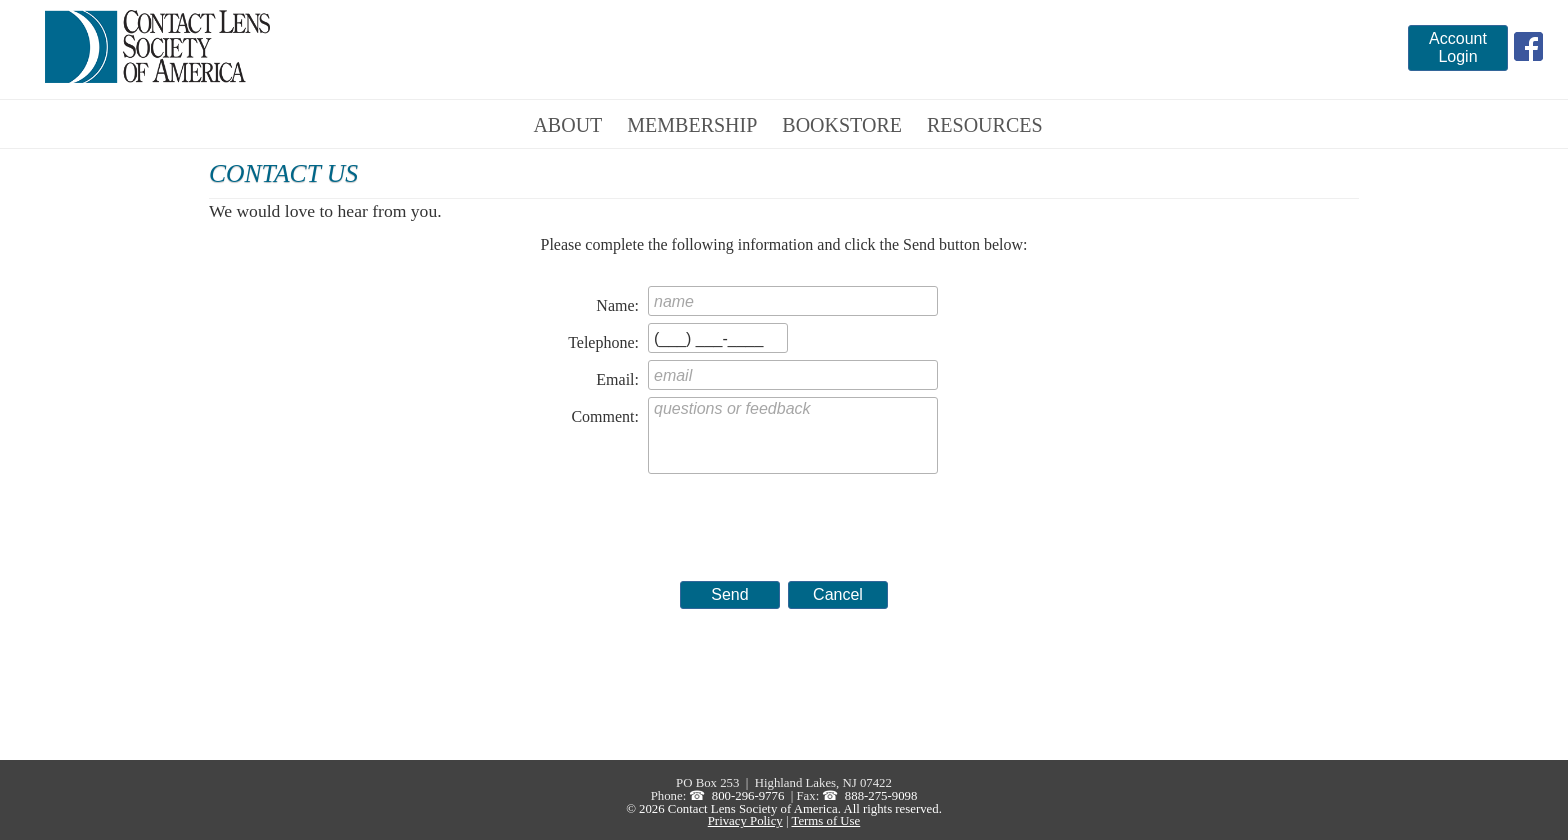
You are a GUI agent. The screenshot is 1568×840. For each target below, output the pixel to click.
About (567, 125)
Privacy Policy (745, 821)
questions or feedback (793, 435)
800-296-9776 (748, 796)
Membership (692, 125)
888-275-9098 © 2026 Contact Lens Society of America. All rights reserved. (784, 802)
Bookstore (842, 125)
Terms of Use (825, 821)
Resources (985, 125)
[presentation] (800, 518)
